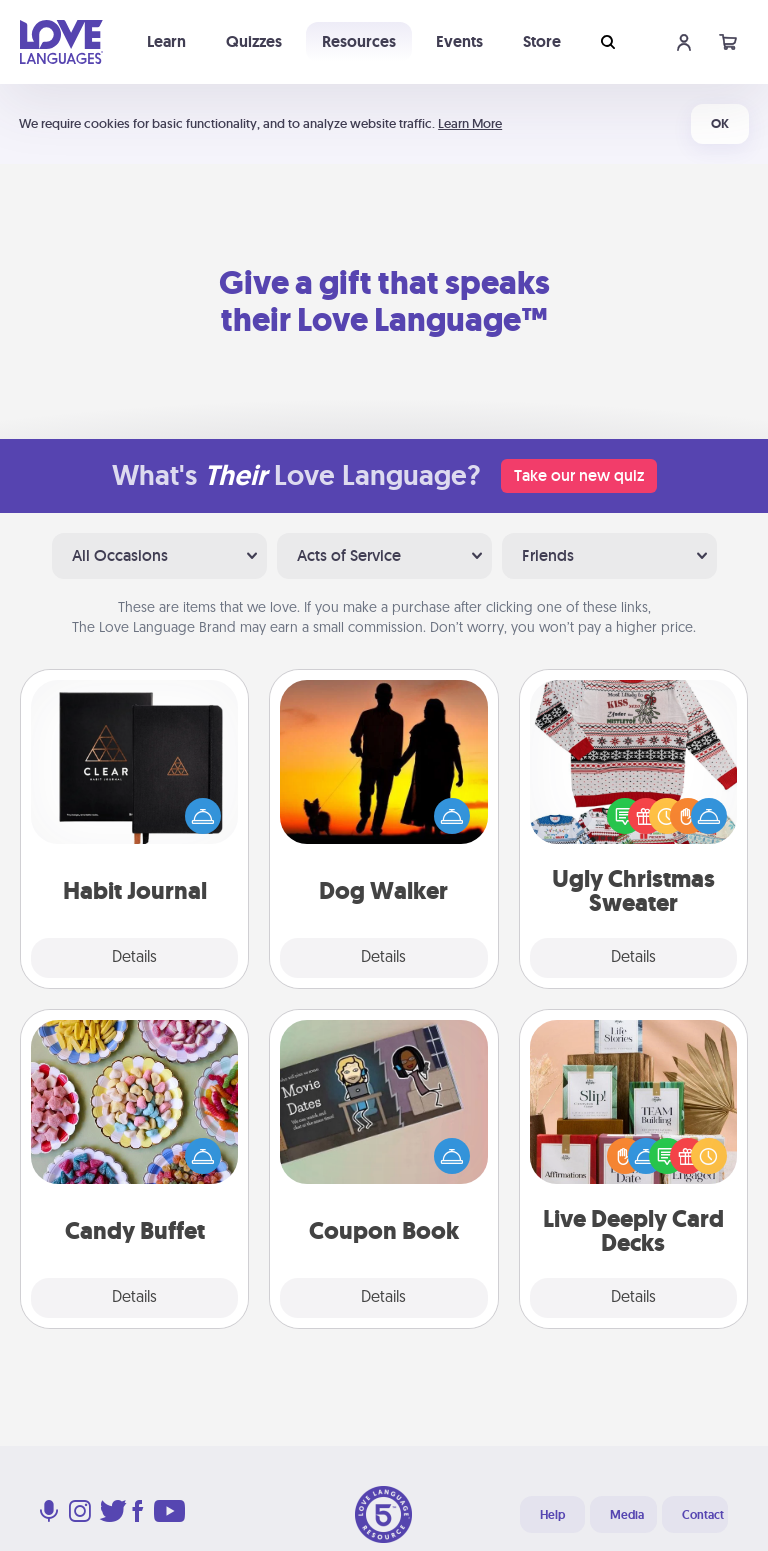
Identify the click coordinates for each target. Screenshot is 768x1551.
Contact (703, 1515)
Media (627, 1515)
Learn (166, 41)
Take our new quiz (579, 475)
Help (552, 1515)
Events (459, 41)
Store (542, 41)
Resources (359, 41)
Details (134, 958)
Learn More (470, 123)
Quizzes (254, 41)
